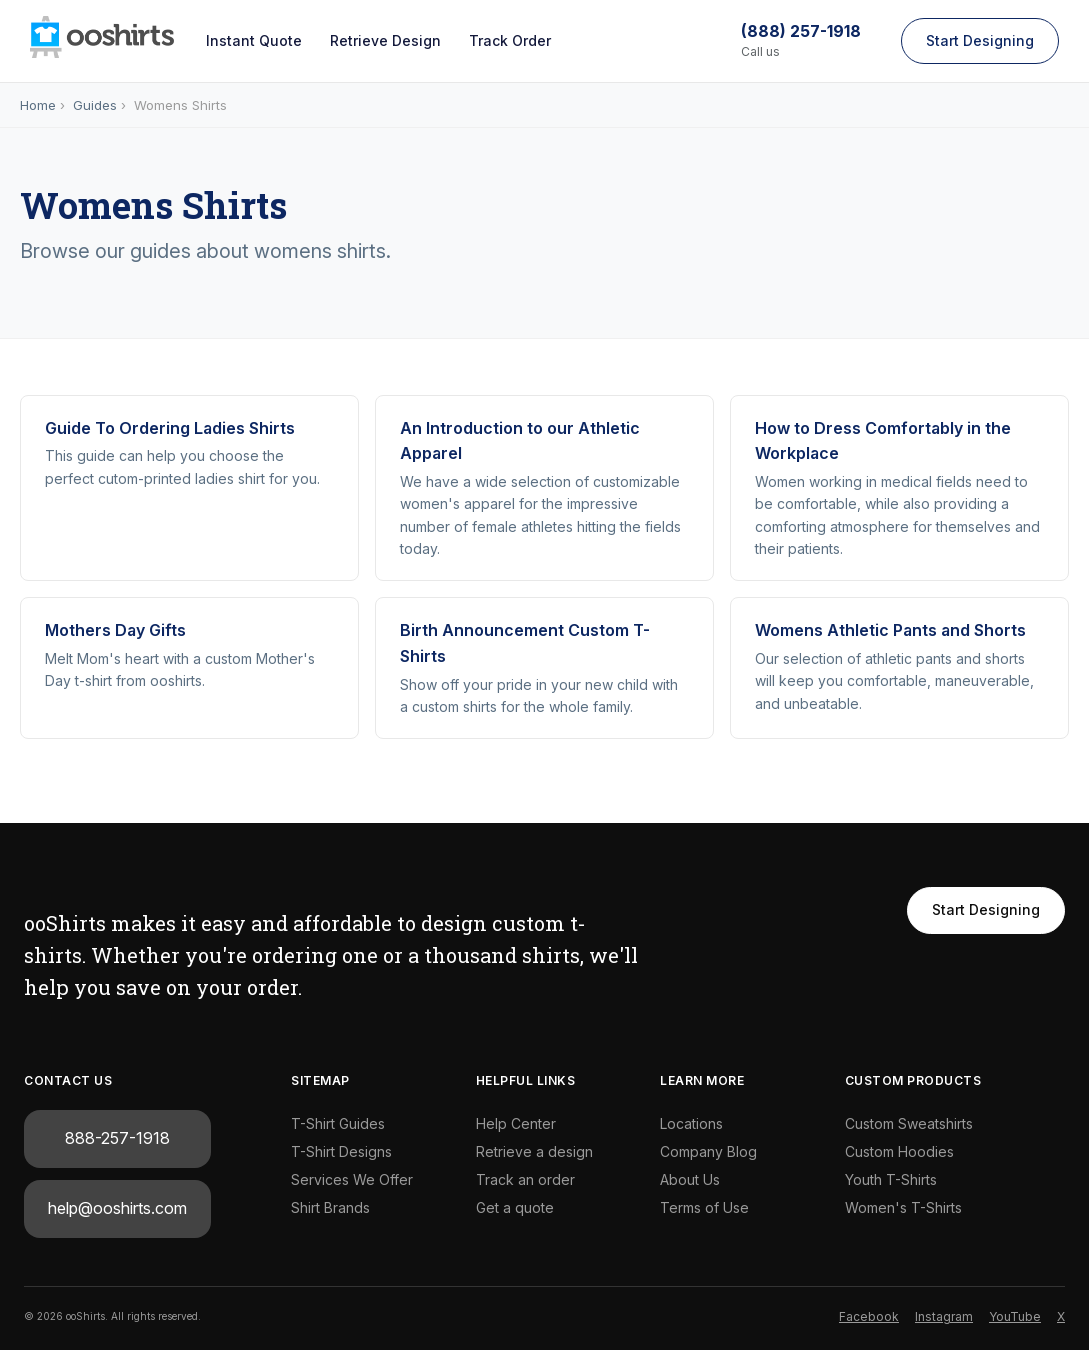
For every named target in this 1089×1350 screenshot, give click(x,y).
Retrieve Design (385, 40)
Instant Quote (254, 40)
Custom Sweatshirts (909, 1123)
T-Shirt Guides (338, 1123)
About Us (690, 1179)
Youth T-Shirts (891, 1179)
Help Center (516, 1123)
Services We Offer (352, 1179)
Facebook (869, 1316)
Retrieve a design (534, 1151)
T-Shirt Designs (341, 1151)
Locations (691, 1123)
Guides (95, 105)
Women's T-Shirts (903, 1207)
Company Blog (708, 1151)
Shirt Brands (330, 1207)
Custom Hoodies (899, 1151)
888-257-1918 (117, 1138)
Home (38, 105)
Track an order (525, 1179)
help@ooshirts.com (117, 1208)
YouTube (1015, 1316)
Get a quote (515, 1207)
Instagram (944, 1316)
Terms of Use (704, 1207)
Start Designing (980, 40)
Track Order (510, 40)
